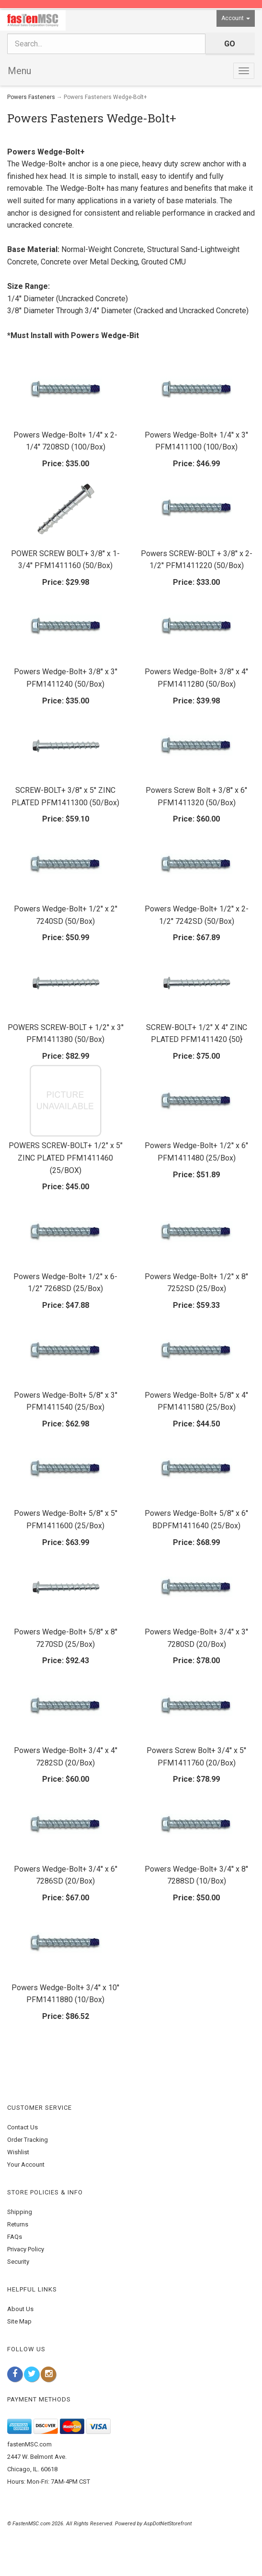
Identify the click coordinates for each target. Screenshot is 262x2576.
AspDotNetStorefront (168, 2524)
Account (235, 18)
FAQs (14, 2236)
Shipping (19, 2211)
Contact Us (22, 2127)
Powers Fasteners (31, 97)
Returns (17, 2224)
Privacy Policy (25, 2249)
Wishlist (18, 2152)
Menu (19, 71)
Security (18, 2261)
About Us (20, 2309)
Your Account (26, 2164)
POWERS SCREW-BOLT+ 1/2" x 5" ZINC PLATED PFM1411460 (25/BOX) (66, 1157)
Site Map (19, 2321)
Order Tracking (27, 2139)
